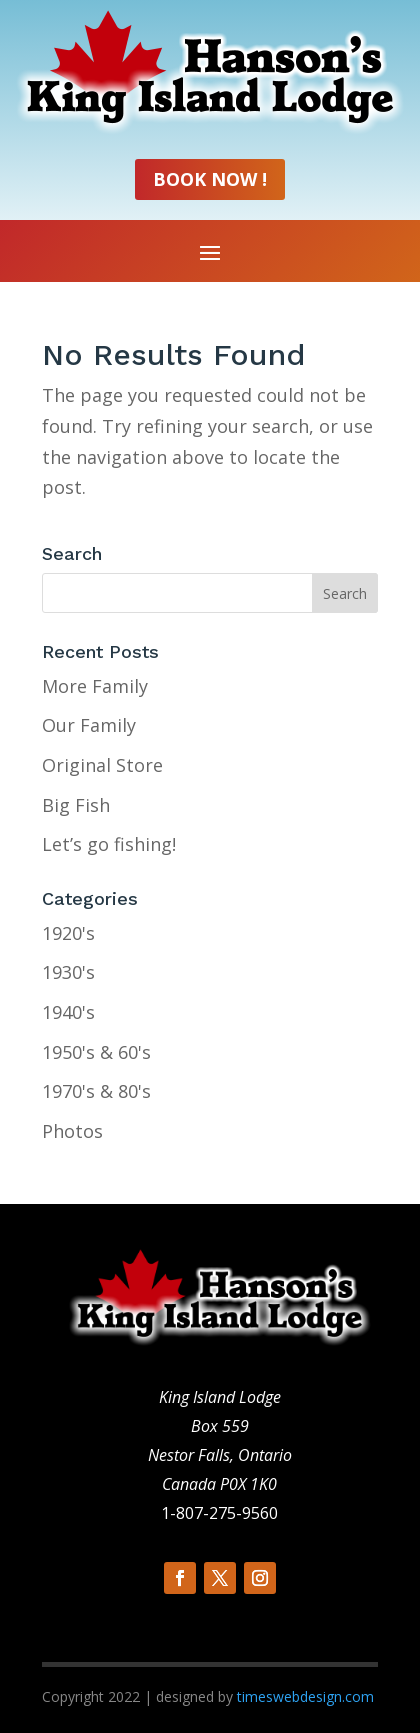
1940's (68, 1012)
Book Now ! (210, 179)
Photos (72, 1131)
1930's (68, 972)
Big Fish (76, 805)
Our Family (89, 725)
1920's (68, 933)
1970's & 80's (96, 1091)
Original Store (102, 765)
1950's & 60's (96, 1052)
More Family (95, 686)
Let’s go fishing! (109, 844)
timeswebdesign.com (305, 1696)
